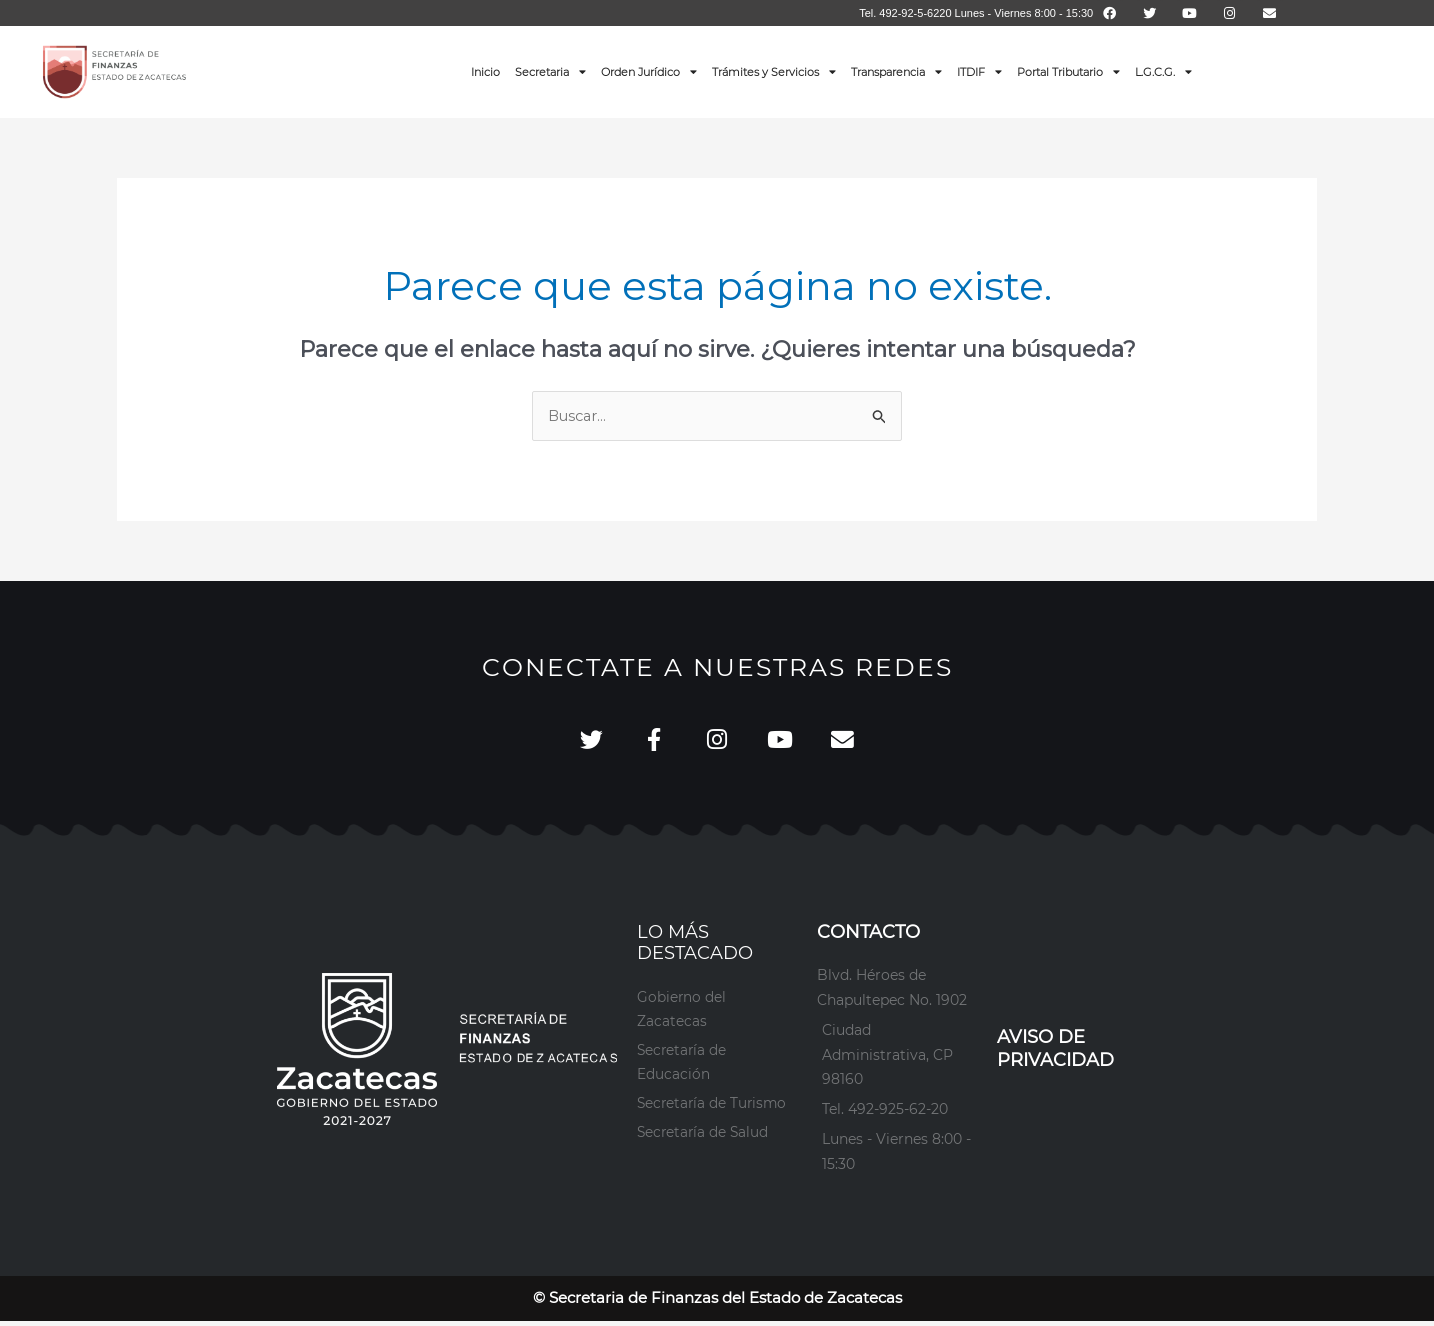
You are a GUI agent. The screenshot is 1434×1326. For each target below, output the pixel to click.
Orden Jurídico (649, 71)
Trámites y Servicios (774, 71)
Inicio (485, 72)
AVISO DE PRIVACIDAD (1055, 1053)
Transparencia (896, 71)
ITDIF (979, 71)
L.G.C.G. (1163, 71)
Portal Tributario (1068, 71)
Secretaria (550, 71)
